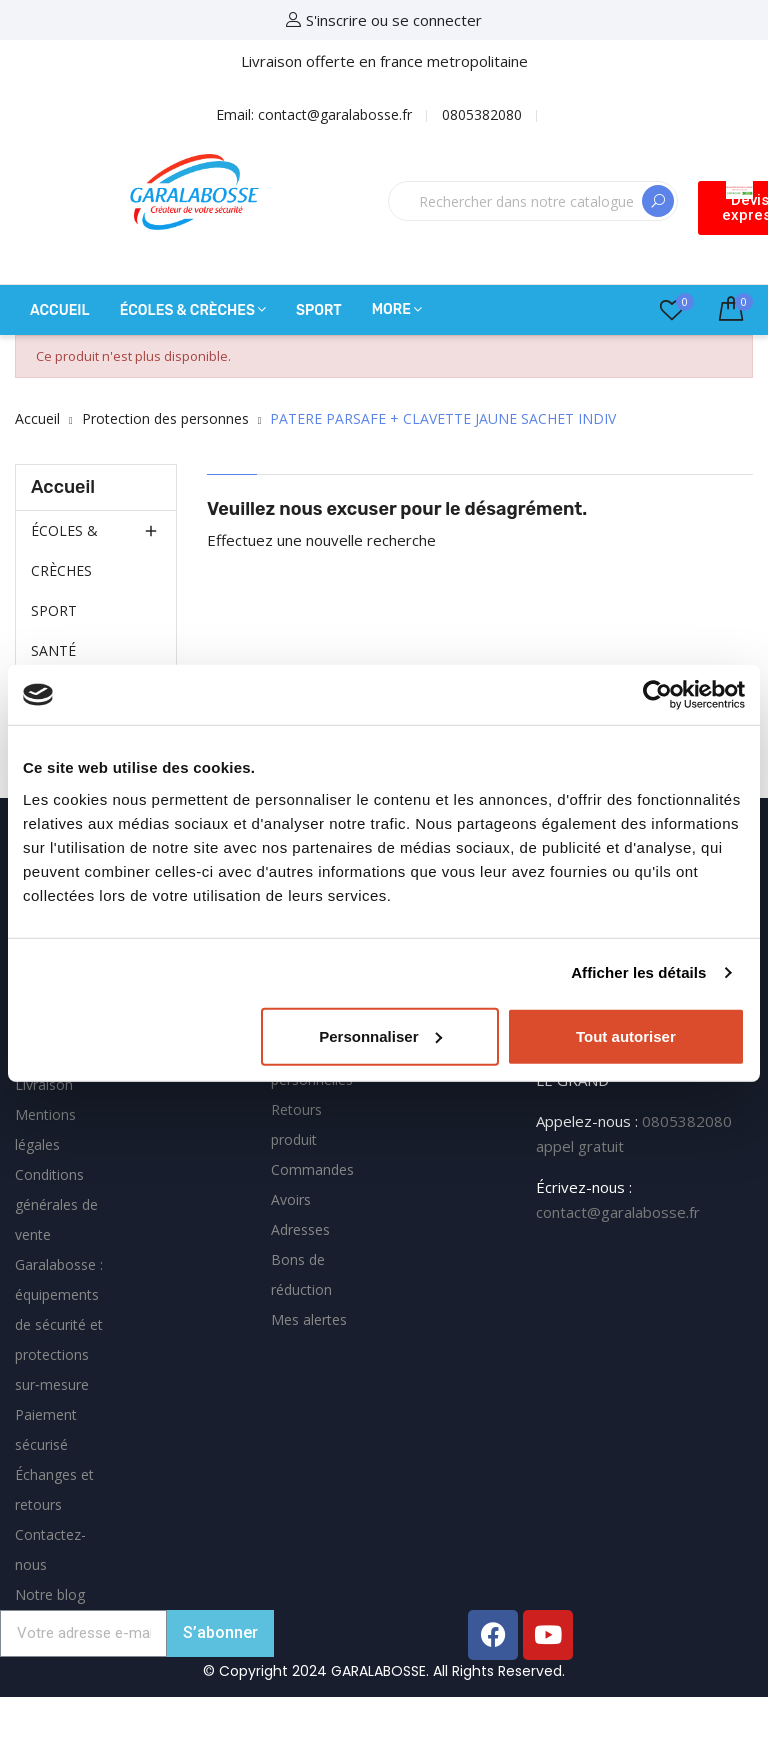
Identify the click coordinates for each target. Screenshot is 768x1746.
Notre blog (50, 1594)
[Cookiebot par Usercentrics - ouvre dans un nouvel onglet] (657, 695)
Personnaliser (380, 1035)
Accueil (63, 487)
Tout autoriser (626, 1035)
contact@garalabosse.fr (618, 1212)
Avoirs (291, 1199)
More (391, 309)
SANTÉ (53, 650)
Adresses (300, 1229)
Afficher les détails (638, 972)
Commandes (312, 1169)
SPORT (54, 610)
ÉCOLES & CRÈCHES (64, 550)
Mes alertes (309, 1319)
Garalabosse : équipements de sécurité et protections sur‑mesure (59, 1324)
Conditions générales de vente (56, 1204)
